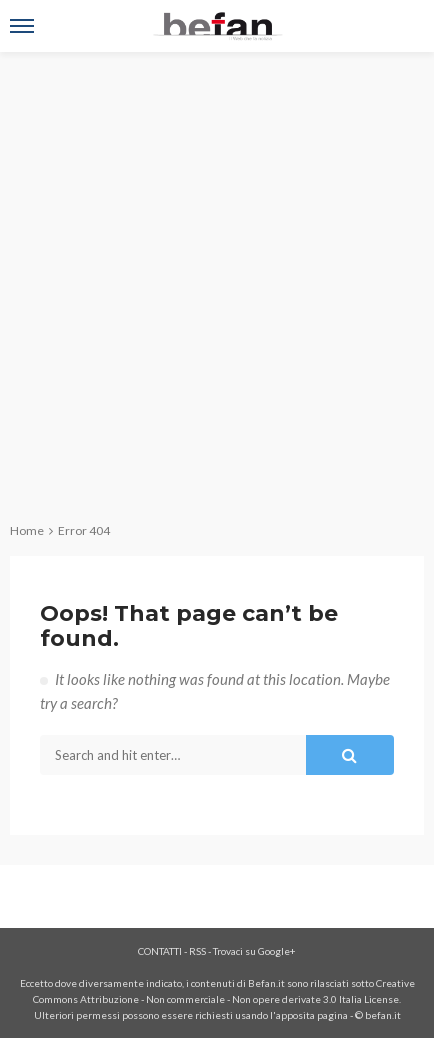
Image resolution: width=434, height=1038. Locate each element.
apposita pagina (312, 1015)
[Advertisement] (217, 279)
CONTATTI (160, 951)
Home (27, 530)
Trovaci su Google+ (254, 951)
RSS (197, 951)
